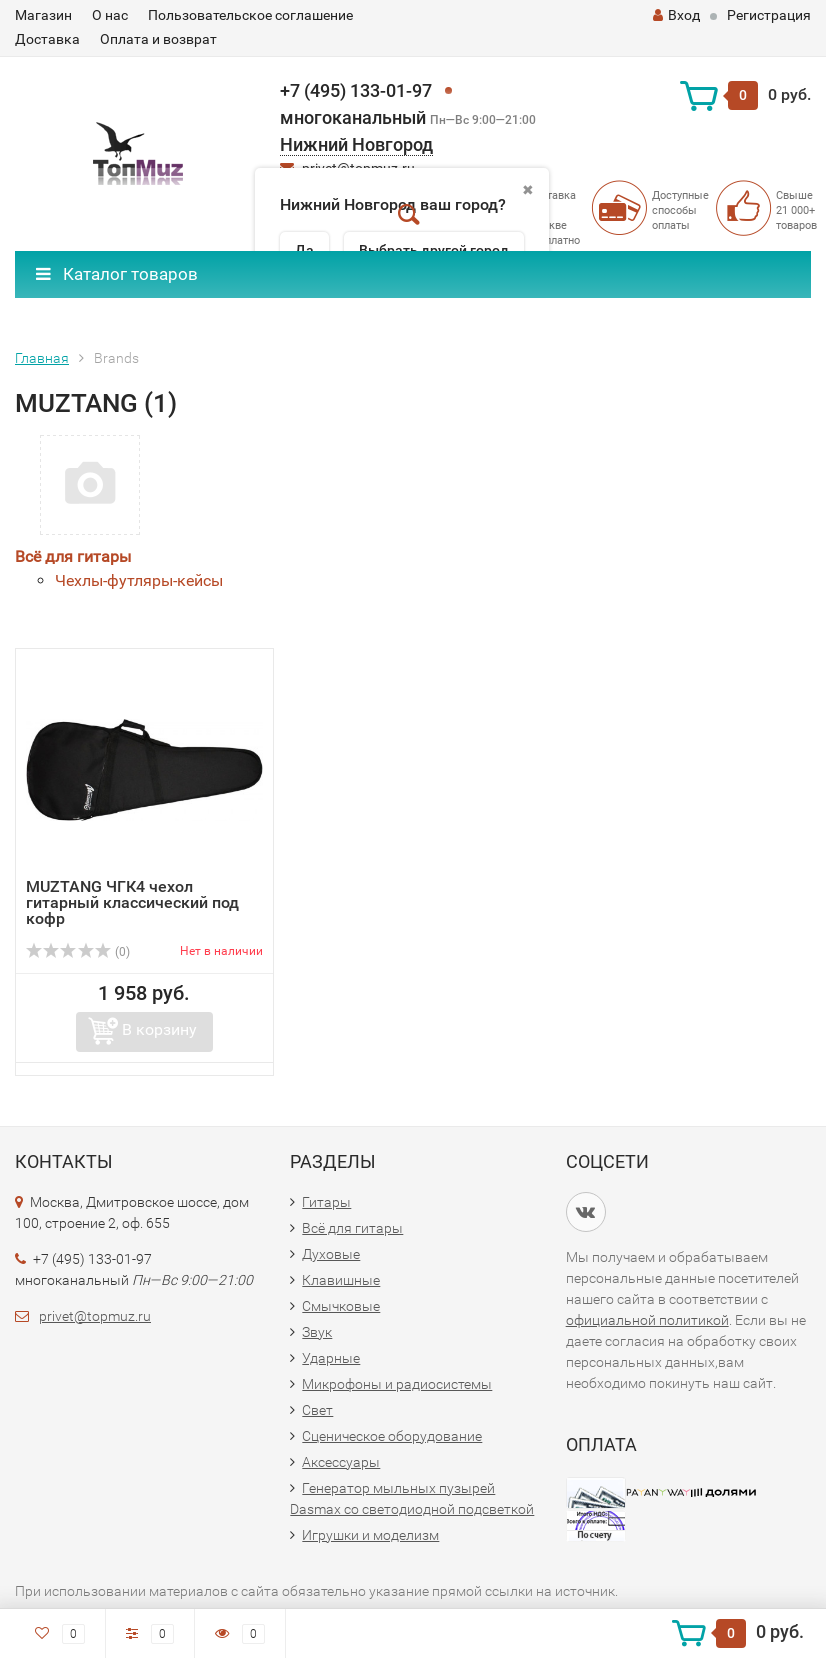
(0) (78, 952)
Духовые (331, 1254)
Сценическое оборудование (392, 1436)
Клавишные (341, 1280)
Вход (676, 15)
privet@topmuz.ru (95, 1316)
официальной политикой (647, 1320)
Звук (317, 1332)
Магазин (43, 15)
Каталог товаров (117, 274)
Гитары (326, 1202)
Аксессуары (341, 1462)
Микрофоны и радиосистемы (397, 1384)
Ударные (331, 1358)
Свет (317, 1410)
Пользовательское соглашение (250, 15)
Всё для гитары (73, 556)
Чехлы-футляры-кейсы (139, 580)
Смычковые (341, 1306)
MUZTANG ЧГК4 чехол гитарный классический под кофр (132, 902)
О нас (110, 15)
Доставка (47, 39)
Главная (42, 358)
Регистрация (769, 15)
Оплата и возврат (158, 39)
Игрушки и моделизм (370, 1535)
